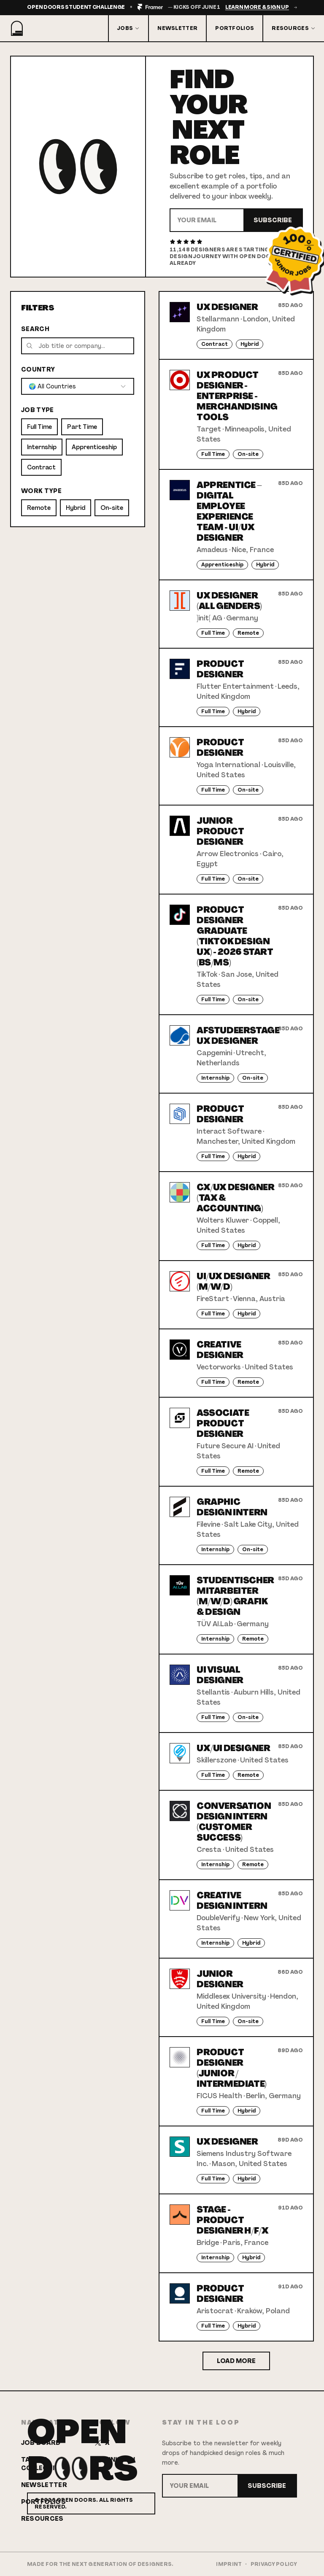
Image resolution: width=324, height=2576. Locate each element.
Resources (294, 28)
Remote (39, 508)
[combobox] (77, 386)
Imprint (229, 2564)
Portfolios (234, 28)
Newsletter (177, 28)
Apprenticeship (94, 447)
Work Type (41, 491)
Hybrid (75, 508)
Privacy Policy (274, 2564)
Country (38, 369)
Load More (236, 2361)
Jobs (128, 28)
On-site (111, 508)
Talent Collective (42, 2464)
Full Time (39, 427)
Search (35, 329)
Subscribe (273, 220)
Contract (41, 467)
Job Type (37, 410)
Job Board (41, 2443)
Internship (42, 447)
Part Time (82, 427)
